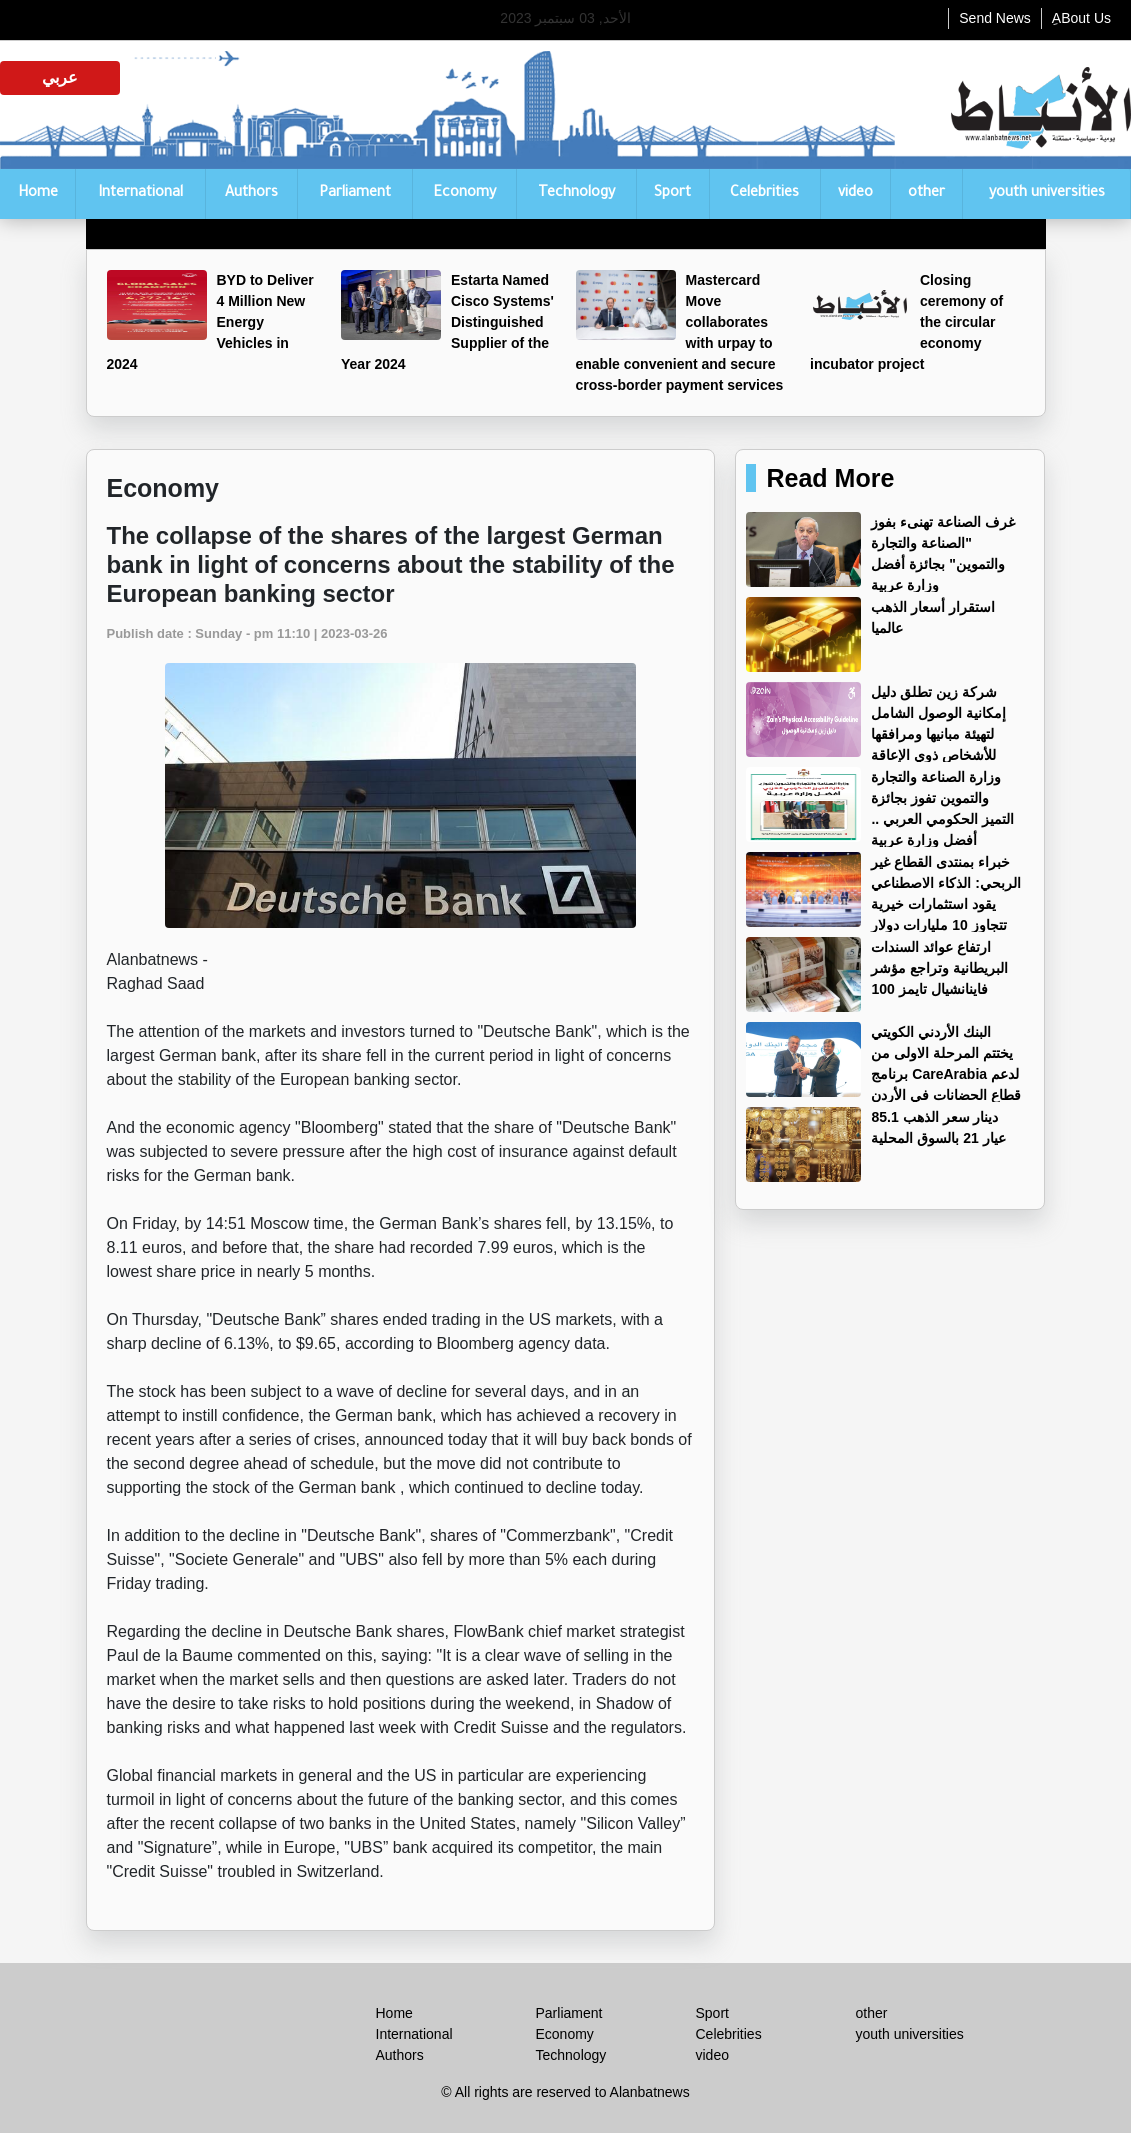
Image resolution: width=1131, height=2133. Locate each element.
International (140, 194)
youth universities (1047, 194)
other (926, 194)
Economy (464, 194)
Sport (672, 194)
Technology (576, 194)
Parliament (355, 194)
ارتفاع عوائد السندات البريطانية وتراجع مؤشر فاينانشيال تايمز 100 (939, 968)
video (855, 194)
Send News (995, 18)
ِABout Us (1081, 18)
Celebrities (764, 194)
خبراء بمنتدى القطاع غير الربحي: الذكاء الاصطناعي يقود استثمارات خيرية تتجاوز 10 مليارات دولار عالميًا (883, 904)
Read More (830, 478)
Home (38, 194)
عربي (60, 77)
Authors (251, 194)
